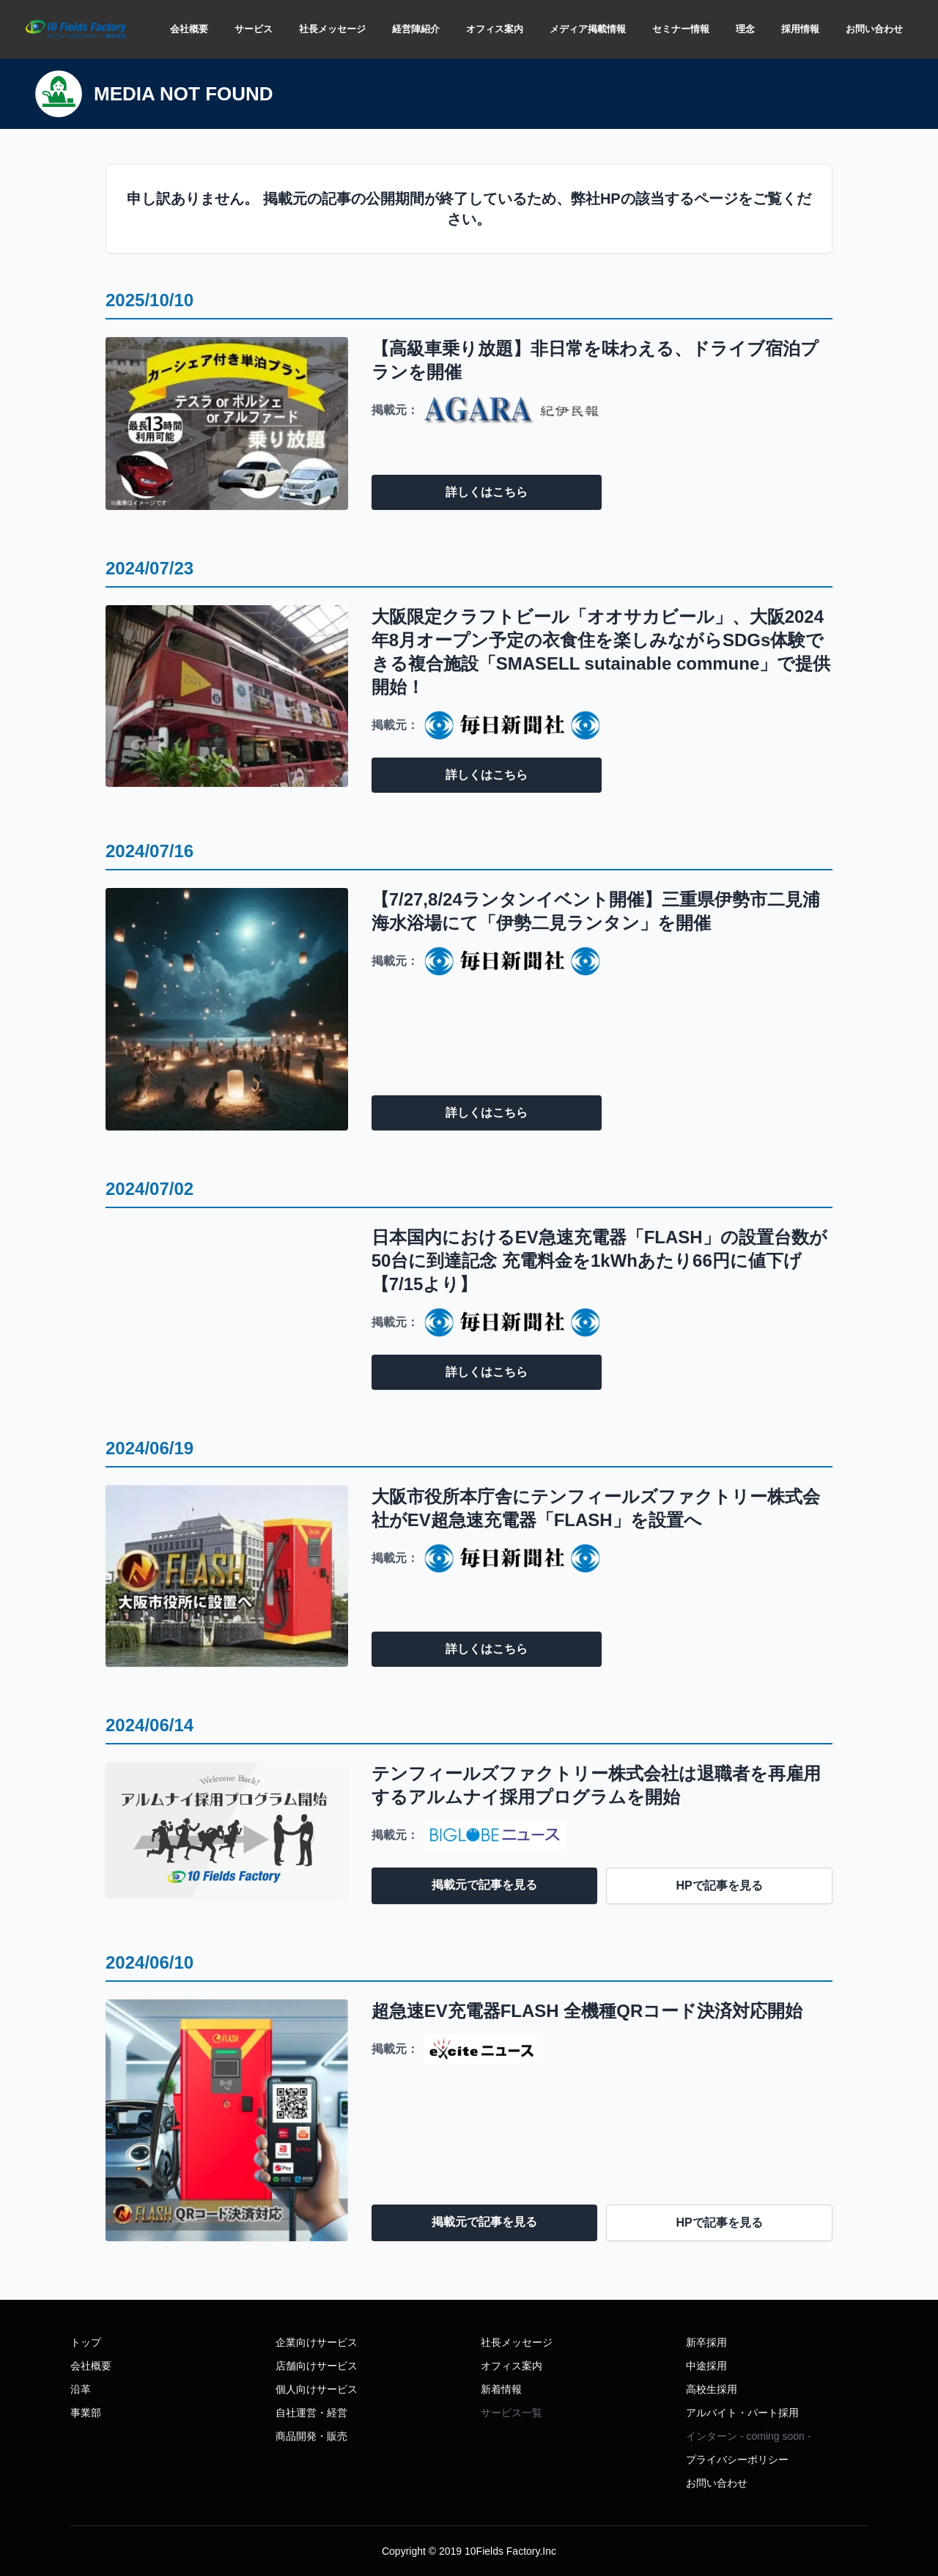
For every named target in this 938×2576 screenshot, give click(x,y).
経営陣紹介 (416, 28)
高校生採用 (711, 2389)
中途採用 (706, 2366)
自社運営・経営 (311, 2412)
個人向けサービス (317, 2389)
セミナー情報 (680, 28)
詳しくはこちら (487, 492)
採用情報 (800, 28)
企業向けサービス (317, 2342)
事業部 (85, 2412)
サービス (253, 28)
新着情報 (501, 2389)
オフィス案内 (494, 28)
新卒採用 (706, 2342)
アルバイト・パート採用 (742, 2412)
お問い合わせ (874, 28)
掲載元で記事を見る (484, 1885)
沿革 (80, 2389)
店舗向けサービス (317, 2366)
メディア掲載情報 (588, 28)
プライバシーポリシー (737, 2459)
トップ (85, 2342)
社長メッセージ (332, 28)
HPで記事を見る (719, 1885)
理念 (745, 28)
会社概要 (189, 28)
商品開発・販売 (311, 2436)
